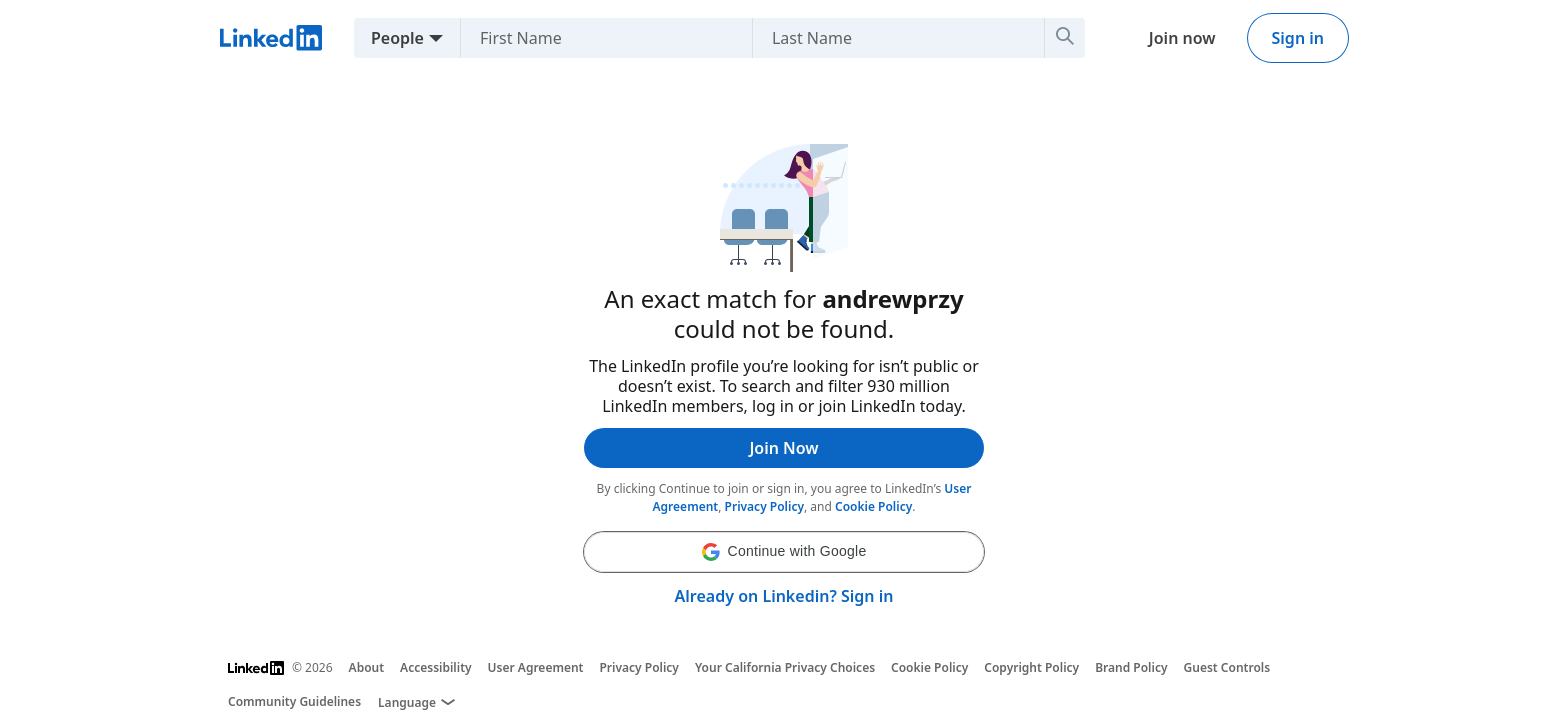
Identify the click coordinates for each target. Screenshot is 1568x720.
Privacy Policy (764, 506)
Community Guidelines (294, 701)
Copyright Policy (1031, 667)
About (367, 667)
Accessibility (436, 667)
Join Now (783, 448)
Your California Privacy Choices (785, 667)
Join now (1182, 38)
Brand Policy (1131, 667)
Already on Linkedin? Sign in (784, 596)
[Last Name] (890, 38)
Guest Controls (1227, 667)
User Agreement (536, 667)
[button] (784, 552)
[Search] (1065, 38)
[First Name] (598, 38)
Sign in (1298, 38)
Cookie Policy (873, 506)
